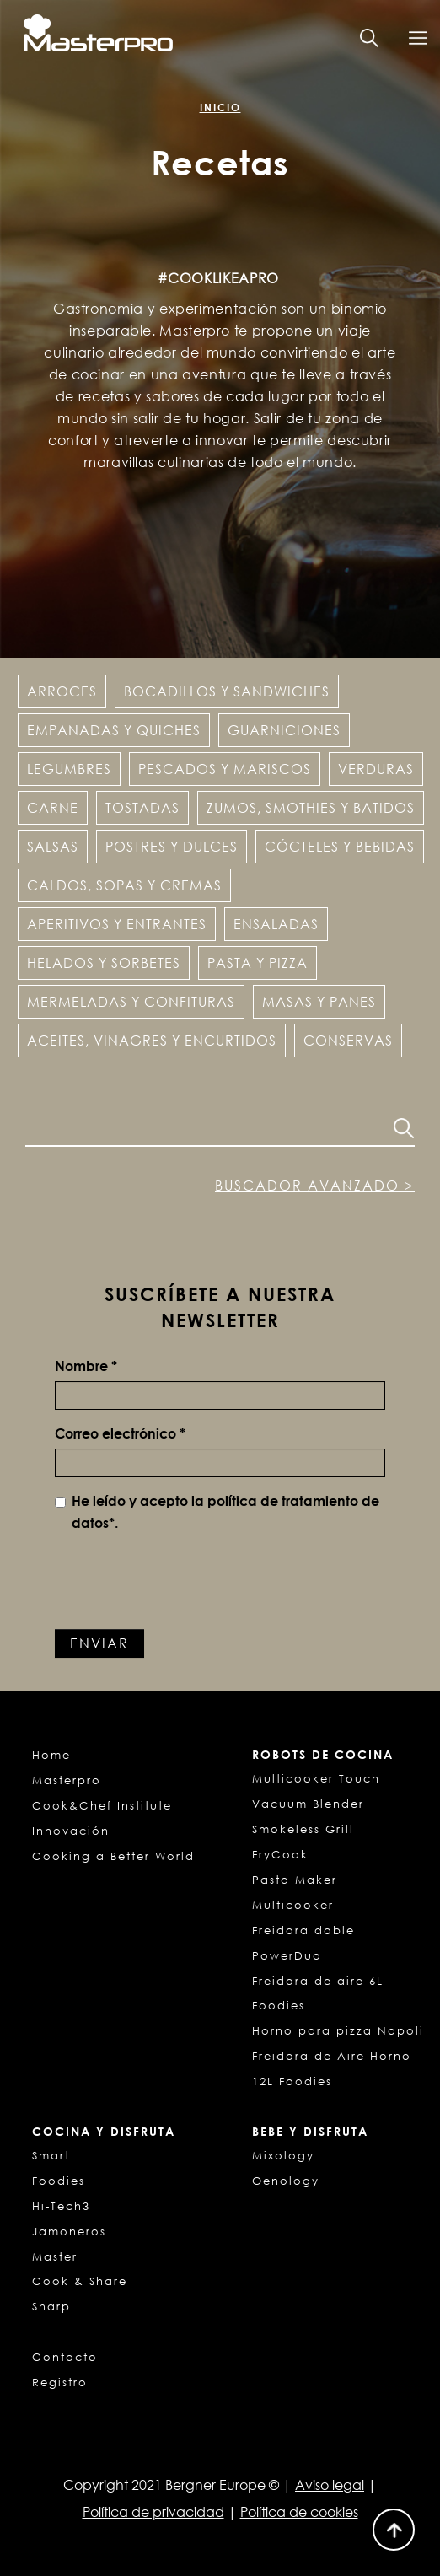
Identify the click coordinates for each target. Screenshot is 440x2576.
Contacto (65, 2357)
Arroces (62, 691)
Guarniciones (284, 730)
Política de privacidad (153, 2511)
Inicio (220, 107)
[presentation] (183, 1579)
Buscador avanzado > (315, 1185)
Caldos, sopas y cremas (124, 885)
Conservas (348, 1040)
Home (51, 1754)
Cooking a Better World (113, 1856)
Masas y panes (319, 1001)
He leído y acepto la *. (217, 1511)
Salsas (52, 846)
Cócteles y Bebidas (340, 846)
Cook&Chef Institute (102, 1805)
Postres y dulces (171, 846)
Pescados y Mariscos (224, 769)
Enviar (99, 1643)
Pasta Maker (294, 1879)
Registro (60, 2382)
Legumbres (69, 769)
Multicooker (293, 1905)
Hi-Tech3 (61, 2206)
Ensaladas (276, 924)
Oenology (285, 2180)
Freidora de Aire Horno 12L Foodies (331, 2068)
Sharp (51, 2306)
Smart (51, 2155)
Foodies (58, 2180)
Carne (52, 807)
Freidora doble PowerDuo (303, 1942)
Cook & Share (79, 2281)
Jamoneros (69, 2231)
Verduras (376, 769)
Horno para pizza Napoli (338, 2030)
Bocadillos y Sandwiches (227, 691)
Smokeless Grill (303, 1829)
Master (55, 2256)
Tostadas (142, 807)
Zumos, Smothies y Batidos (311, 807)
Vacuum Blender (308, 1803)
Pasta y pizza (257, 963)
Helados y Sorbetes (103, 963)
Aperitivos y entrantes (117, 924)
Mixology (283, 2155)
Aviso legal (329, 2485)
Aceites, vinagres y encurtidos (151, 1040)
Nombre (86, 1366)
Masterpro (66, 1780)
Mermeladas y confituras (131, 1001)
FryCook (280, 1854)
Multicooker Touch (316, 1778)
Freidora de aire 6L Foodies (318, 1993)
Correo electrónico (120, 1433)
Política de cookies (299, 2511)
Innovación (71, 1830)
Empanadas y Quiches (114, 730)
